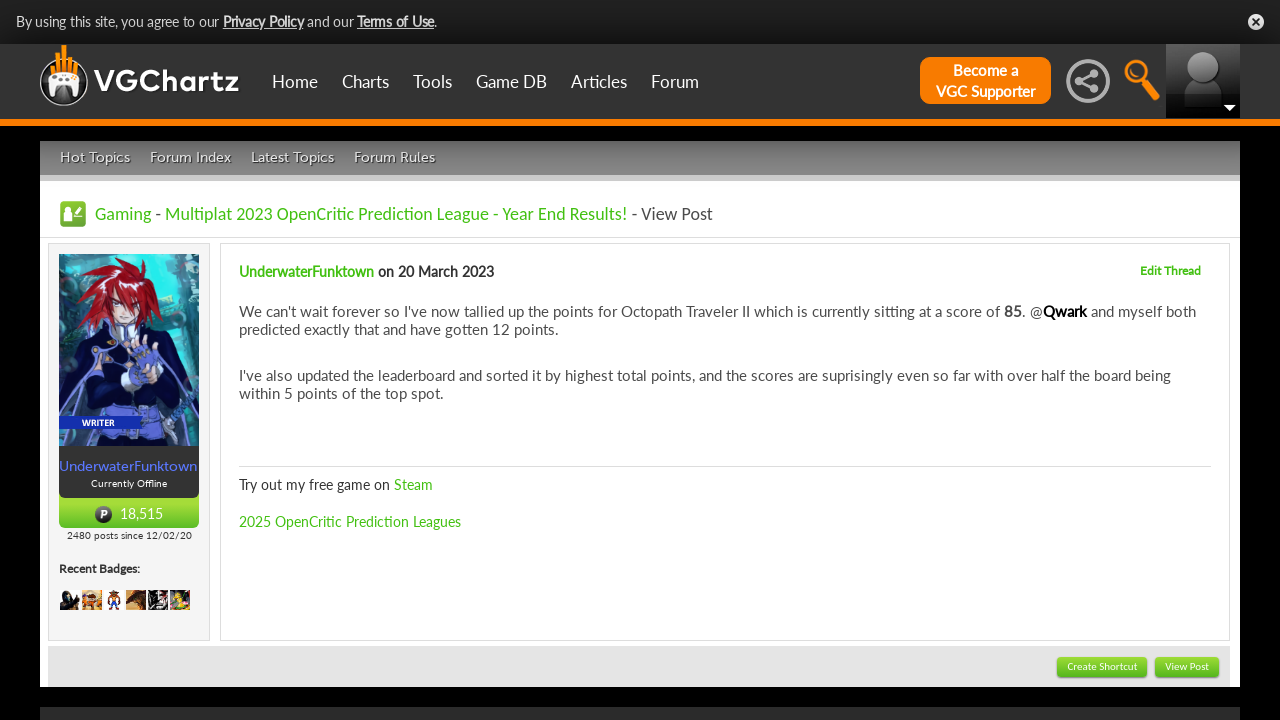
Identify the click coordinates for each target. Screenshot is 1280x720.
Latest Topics (292, 157)
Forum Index (190, 157)
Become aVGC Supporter (985, 80)
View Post (1187, 666)
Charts (365, 81)
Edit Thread (1170, 270)
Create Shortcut (1102, 666)
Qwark (1065, 311)
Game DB (511, 81)
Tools (432, 81)
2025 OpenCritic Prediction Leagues (350, 521)
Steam (413, 484)
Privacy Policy (263, 21)
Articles (599, 81)
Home (295, 81)
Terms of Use (395, 21)
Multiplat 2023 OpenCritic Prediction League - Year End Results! (396, 214)
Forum (675, 81)
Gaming (123, 214)
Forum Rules (394, 157)
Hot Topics (95, 157)
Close (1256, 22)
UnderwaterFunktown (306, 271)
